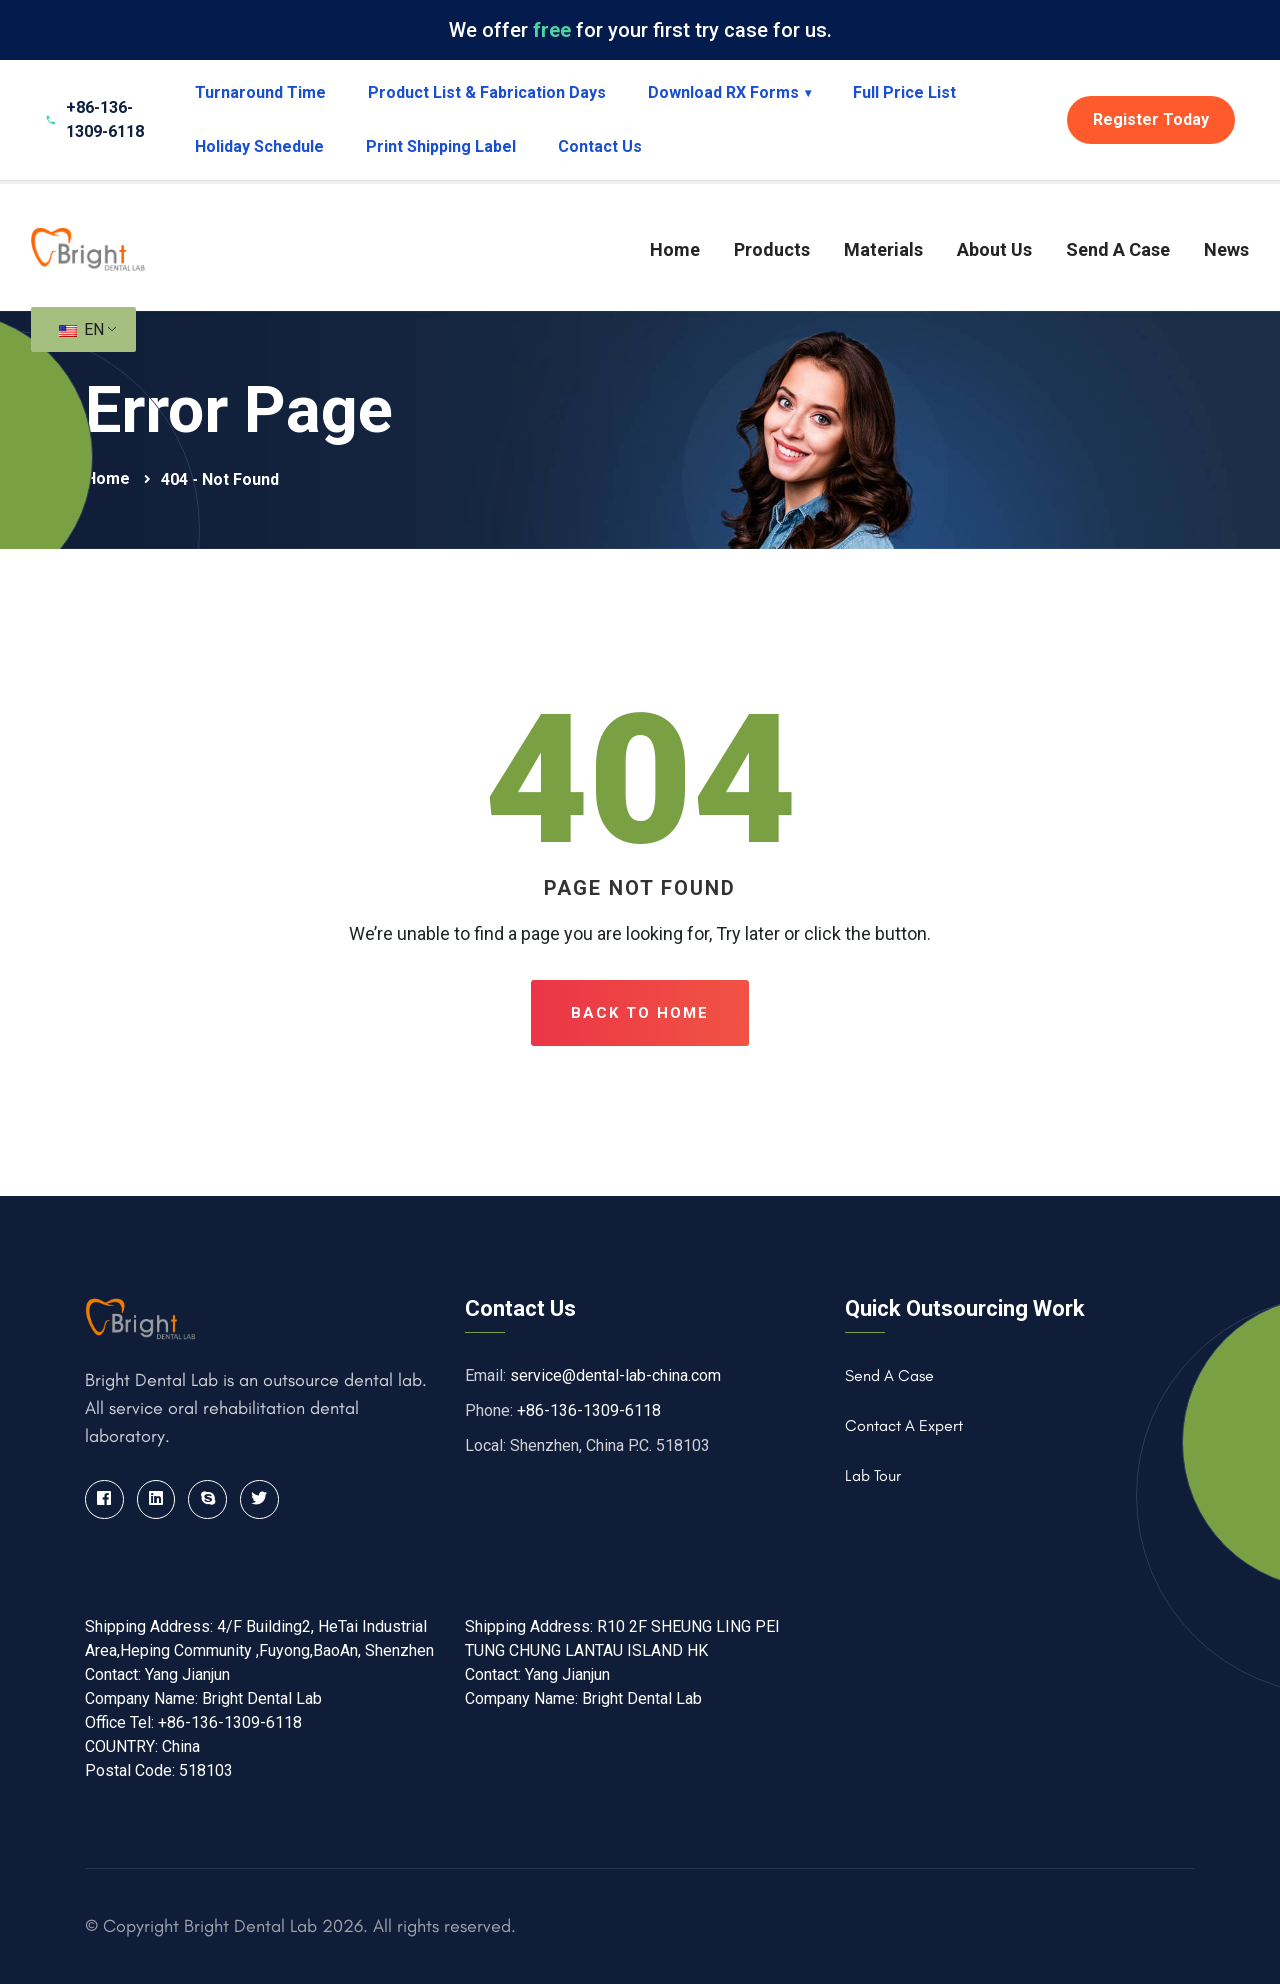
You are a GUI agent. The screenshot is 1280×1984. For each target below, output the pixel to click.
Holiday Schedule (259, 146)
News (1226, 249)
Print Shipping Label (441, 146)
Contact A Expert (904, 1425)
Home (675, 249)
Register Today (1151, 119)
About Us (994, 249)
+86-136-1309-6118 (589, 1410)
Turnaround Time (260, 92)
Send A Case (1118, 249)
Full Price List (904, 92)
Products (772, 249)
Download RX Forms (729, 92)
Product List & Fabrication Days (487, 92)
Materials (883, 249)
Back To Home (640, 1013)
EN (81, 329)
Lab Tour (873, 1475)
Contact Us (600, 146)
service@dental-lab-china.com (615, 1375)
